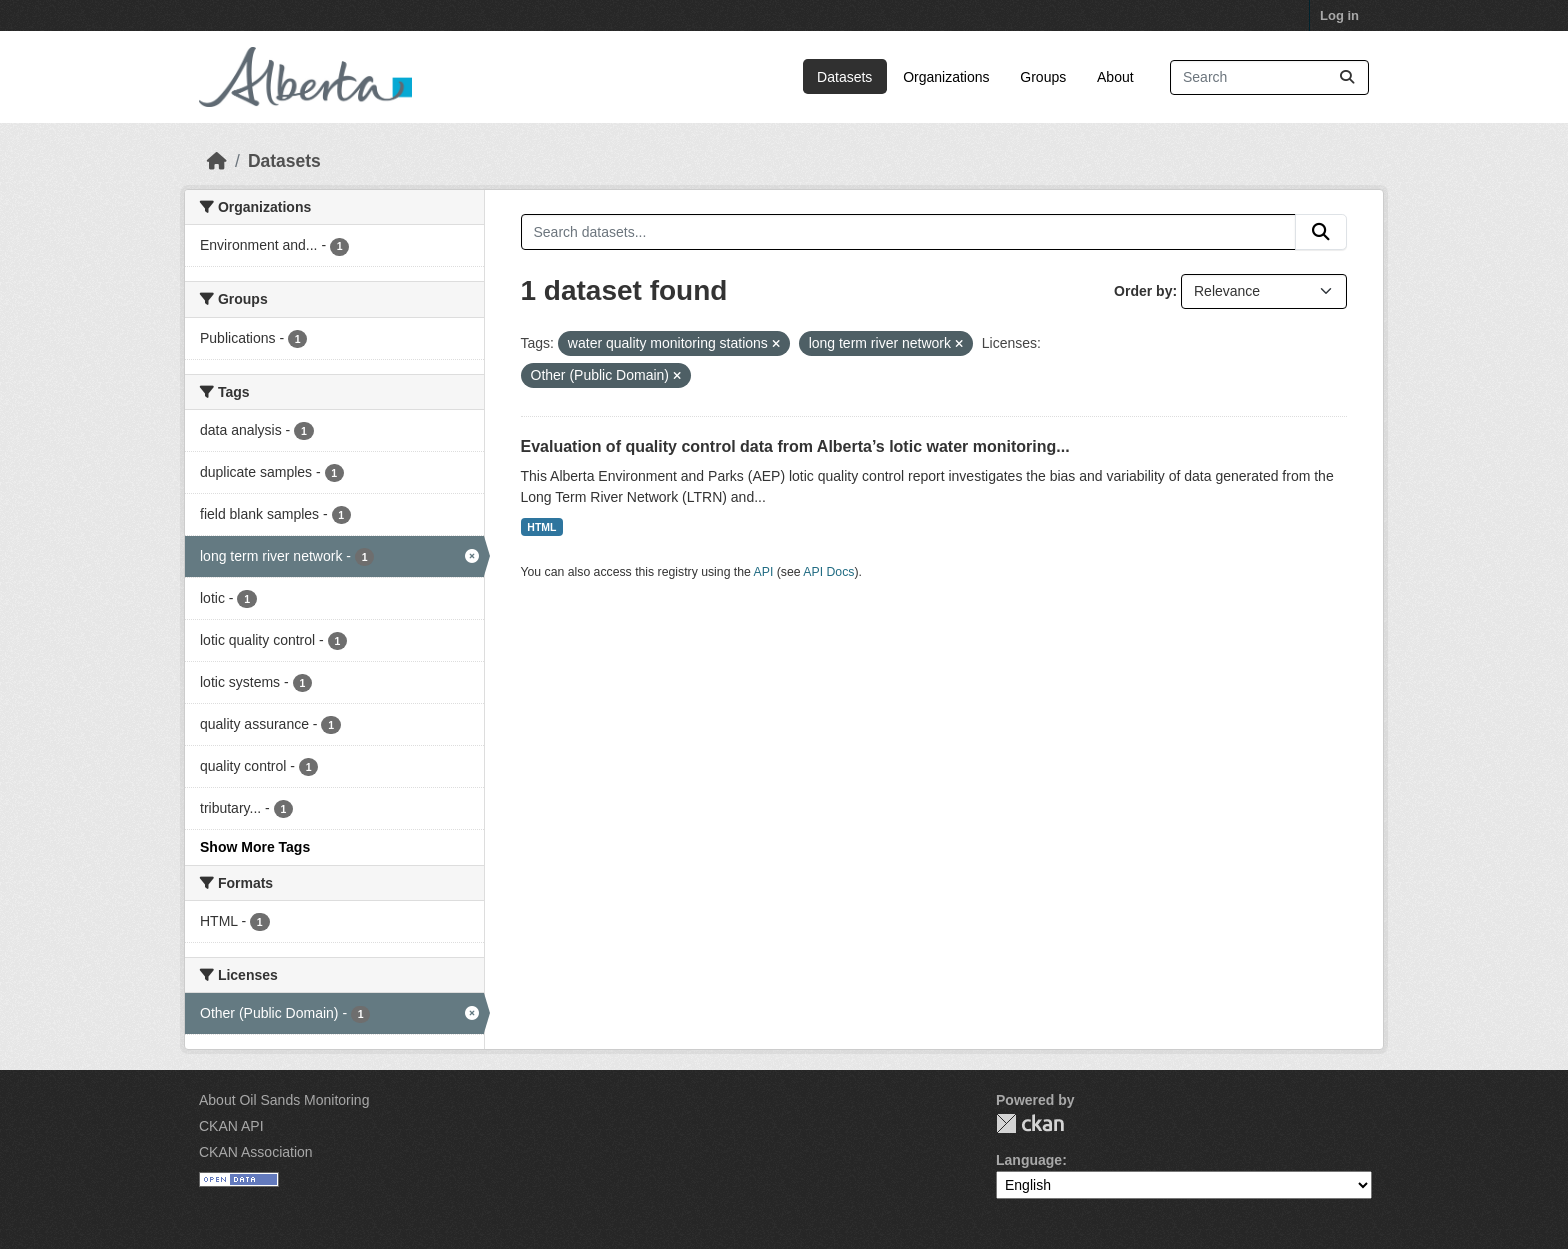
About (1115, 77)
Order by (1143, 291)
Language (1029, 1160)
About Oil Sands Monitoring (284, 1100)
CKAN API (231, 1126)
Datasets (844, 77)
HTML (541, 527)
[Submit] (1347, 77)
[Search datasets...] (1269, 77)
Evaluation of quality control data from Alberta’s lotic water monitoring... (795, 446)
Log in (1339, 15)
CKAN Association (256, 1152)
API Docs (828, 572)
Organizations (946, 77)
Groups (1043, 77)
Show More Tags (255, 847)
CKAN (1030, 1123)
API (764, 572)
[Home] (217, 161)
